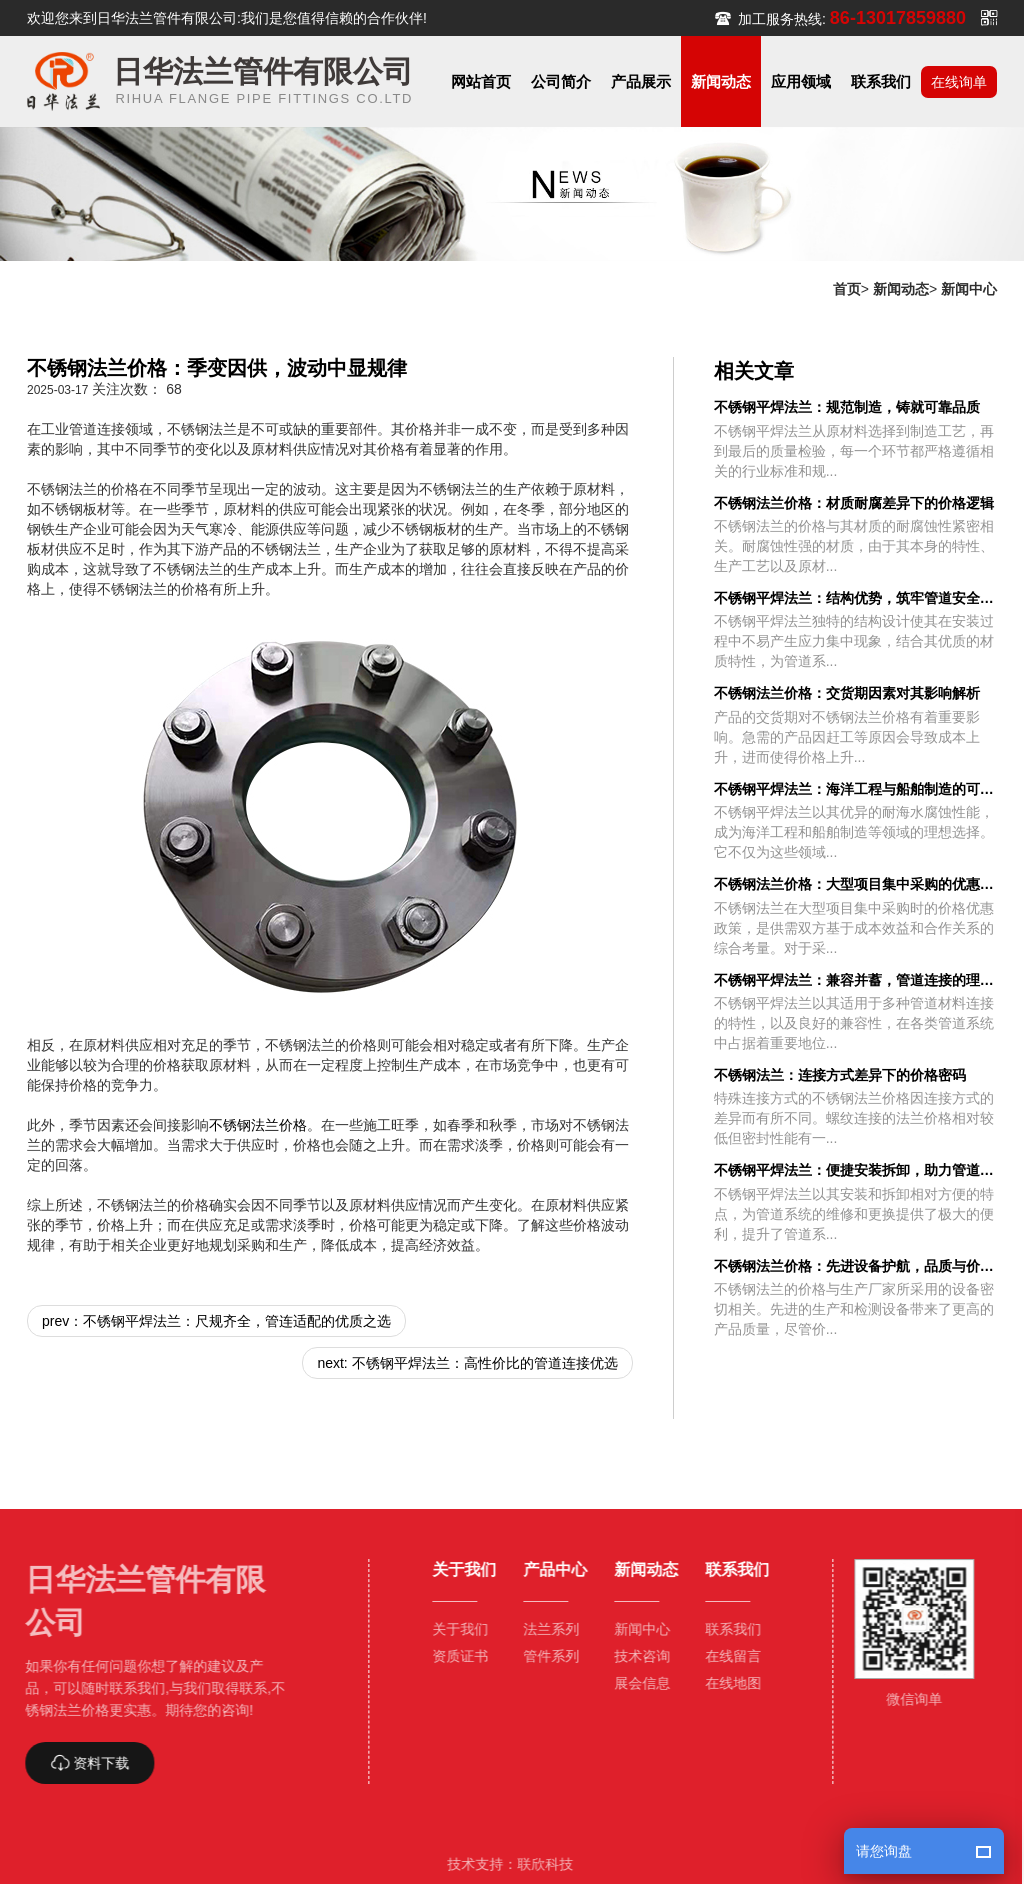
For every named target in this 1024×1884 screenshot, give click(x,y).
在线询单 (959, 82)
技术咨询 (634, 1656)
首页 (847, 289)
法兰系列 (543, 1629)
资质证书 (451, 1656)
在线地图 (725, 1683)
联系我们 (725, 1629)
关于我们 (451, 1629)
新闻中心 (969, 289)
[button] (561, 81)
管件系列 (543, 1656)
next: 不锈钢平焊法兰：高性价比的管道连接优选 (467, 1363)
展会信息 (634, 1683)
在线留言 (725, 1656)
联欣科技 (537, 1864)
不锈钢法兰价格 (258, 1125)
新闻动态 (901, 289)
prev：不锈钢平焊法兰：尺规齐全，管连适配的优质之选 (216, 1321)
